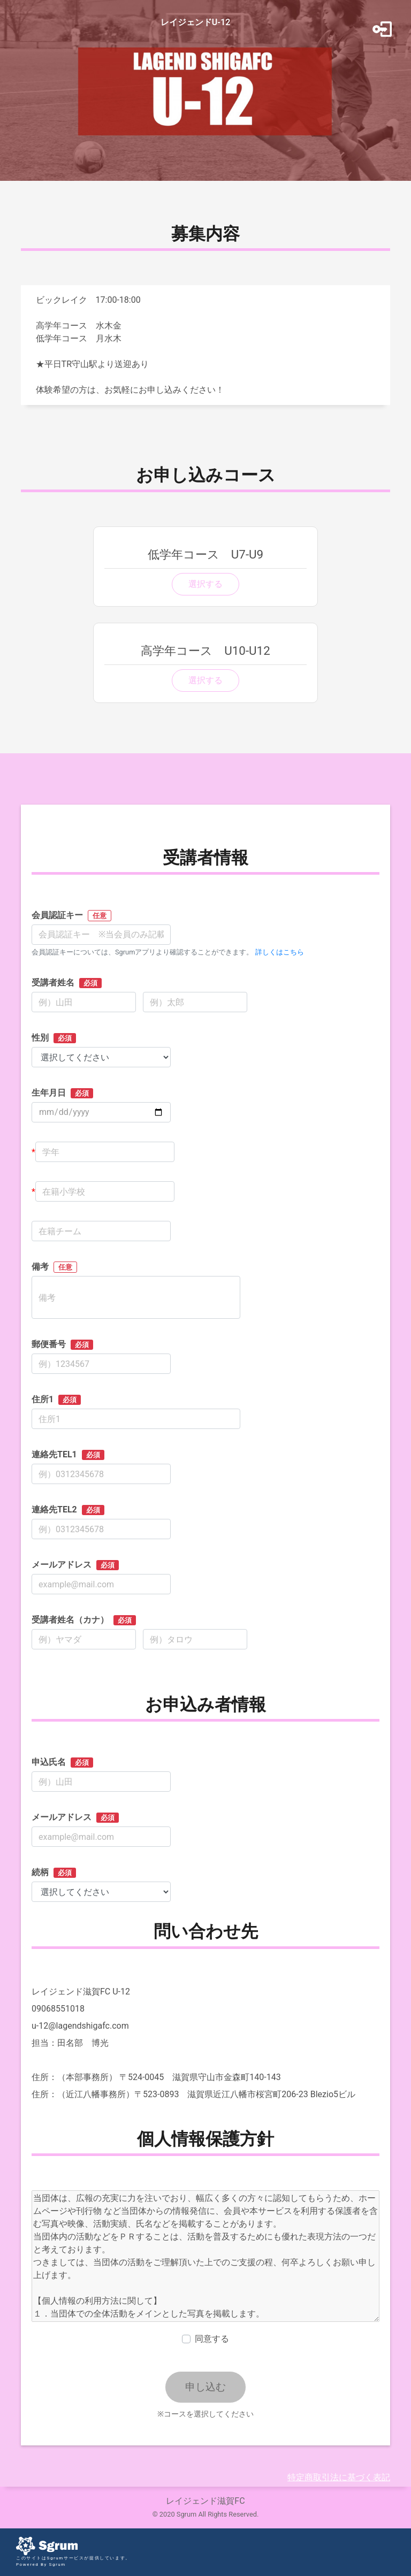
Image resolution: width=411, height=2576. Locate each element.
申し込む (205, 2387)
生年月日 (62, 1093)
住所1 (56, 1399)
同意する (212, 2339)
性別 (54, 1038)
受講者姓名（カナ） (84, 1620)
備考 (54, 1267)
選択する (205, 584)
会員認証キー (71, 915)
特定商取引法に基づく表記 (338, 2477)
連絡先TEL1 (68, 1454)
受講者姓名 (67, 982)
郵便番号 (62, 1344)
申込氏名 (62, 1762)
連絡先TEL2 (68, 1509)
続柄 (54, 1872)
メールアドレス (75, 1565)
